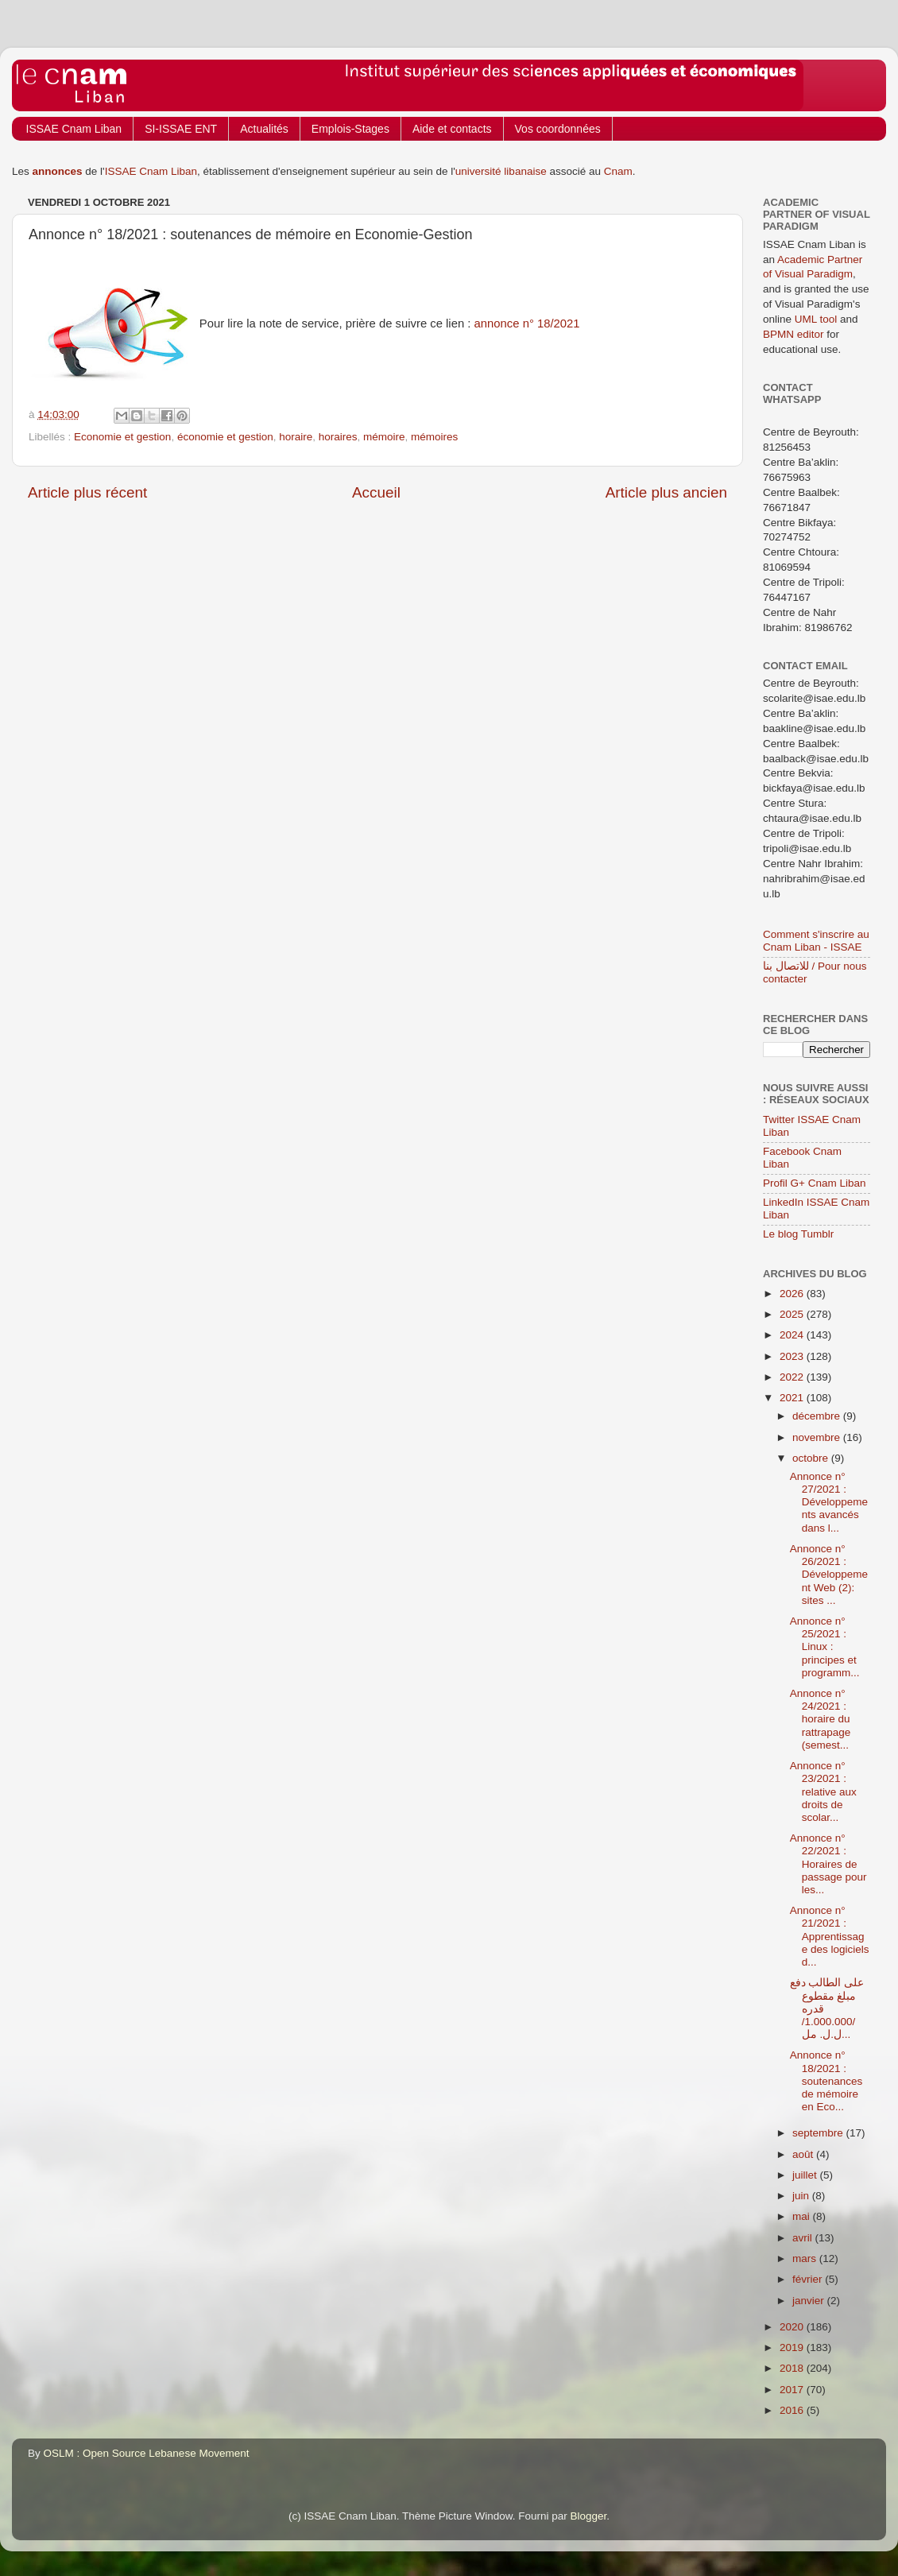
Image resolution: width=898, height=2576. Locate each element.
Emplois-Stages (350, 128)
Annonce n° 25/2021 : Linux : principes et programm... (825, 1647)
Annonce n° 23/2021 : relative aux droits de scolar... (823, 1791)
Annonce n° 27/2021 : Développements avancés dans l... (829, 1502)
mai (802, 2216)
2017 (793, 2390)
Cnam (618, 171)
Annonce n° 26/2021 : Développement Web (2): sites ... (829, 1574)
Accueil (376, 492)
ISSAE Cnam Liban (74, 128)
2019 (793, 2347)
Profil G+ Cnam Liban (814, 1183)
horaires (338, 437)
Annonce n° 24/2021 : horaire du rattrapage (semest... (820, 1719)
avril (803, 2238)
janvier (809, 2301)
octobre (811, 1458)
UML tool (816, 319)
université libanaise (501, 171)
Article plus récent (87, 492)
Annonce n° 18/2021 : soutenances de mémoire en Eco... (826, 2081)
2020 (793, 2327)
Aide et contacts (452, 128)
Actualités (264, 128)
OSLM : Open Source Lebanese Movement (147, 2453)
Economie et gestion (122, 437)
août (804, 2154)
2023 (793, 1356)
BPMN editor (793, 334)
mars (805, 2258)
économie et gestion (225, 437)
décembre (817, 1416)
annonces (58, 171)
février (808, 2279)
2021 (793, 1398)
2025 (793, 1314)
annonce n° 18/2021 (527, 323)
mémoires (434, 437)
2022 (793, 1377)
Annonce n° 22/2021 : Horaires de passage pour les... (828, 1864)
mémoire (384, 437)
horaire (295, 437)
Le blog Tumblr (798, 1234)
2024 (793, 1335)
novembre (817, 1437)
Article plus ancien (666, 492)
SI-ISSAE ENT (181, 128)
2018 (793, 2368)
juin (802, 2196)
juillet (806, 2175)
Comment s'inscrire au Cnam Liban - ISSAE (816, 940)
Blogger (589, 2516)
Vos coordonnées (558, 128)
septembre (819, 2133)
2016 (793, 2410)
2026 (793, 1294)
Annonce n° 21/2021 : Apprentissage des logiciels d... (829, 1936)
